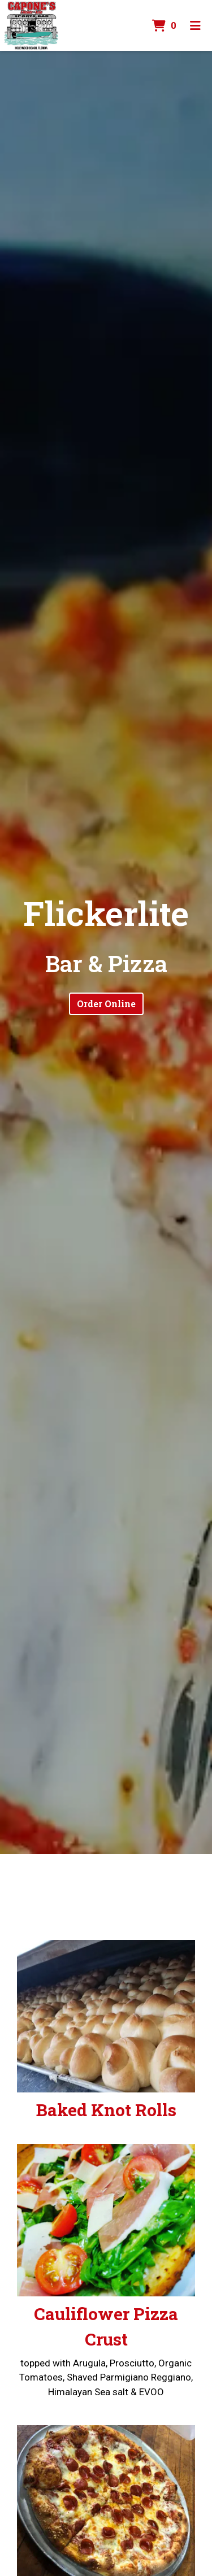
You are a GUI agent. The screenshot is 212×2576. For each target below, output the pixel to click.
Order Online (106, 1003)
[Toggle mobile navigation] (195, 25)
